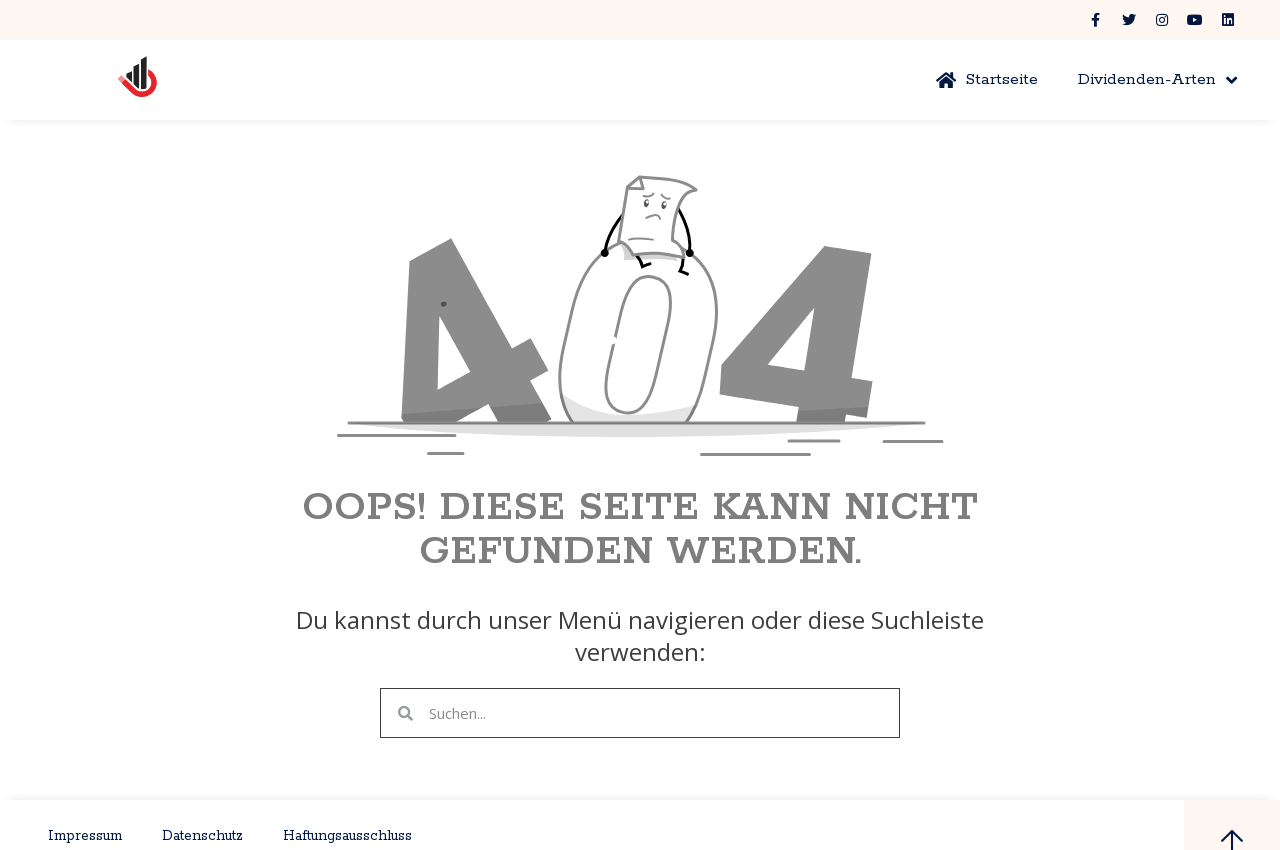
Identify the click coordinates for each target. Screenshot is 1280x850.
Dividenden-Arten (1157, 80)
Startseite (987, 79)
